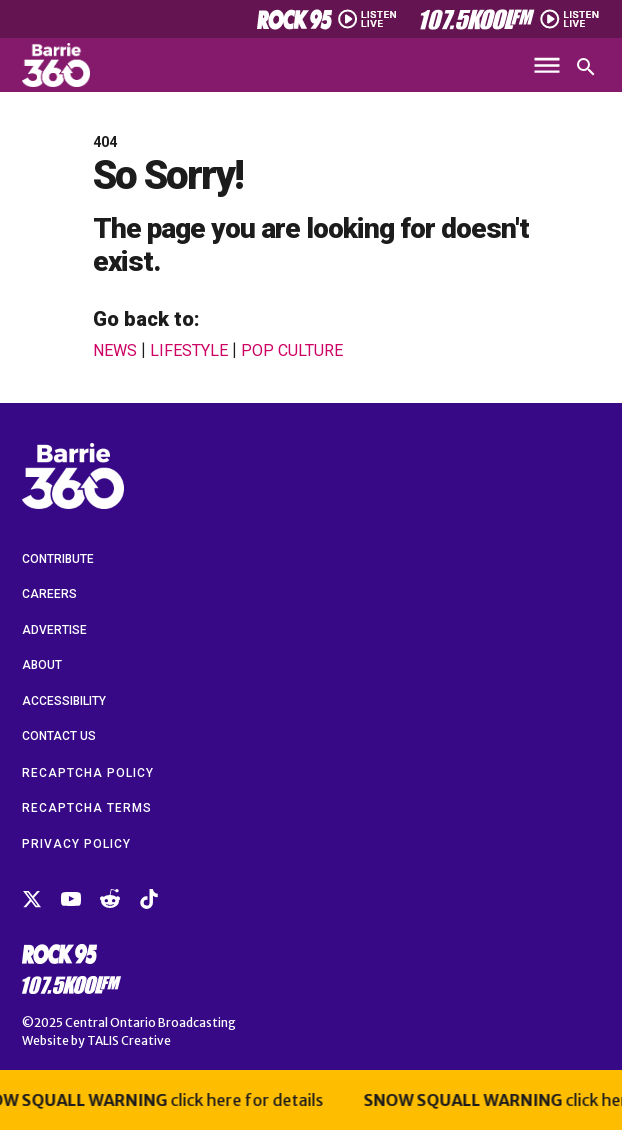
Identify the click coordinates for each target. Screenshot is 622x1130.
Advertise (54, 630)
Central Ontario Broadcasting (150, 1022)
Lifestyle (189, 351)
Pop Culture (292, 351)
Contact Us (59, 736)
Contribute (58, 559)
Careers (49, 594)
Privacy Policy (76, 844)
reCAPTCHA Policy (88, 773)
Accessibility (64, 701)
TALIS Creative (129, 1040)
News (115, 351)
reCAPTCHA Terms (87, 808)
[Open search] (586, 67)
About (42, 665)
